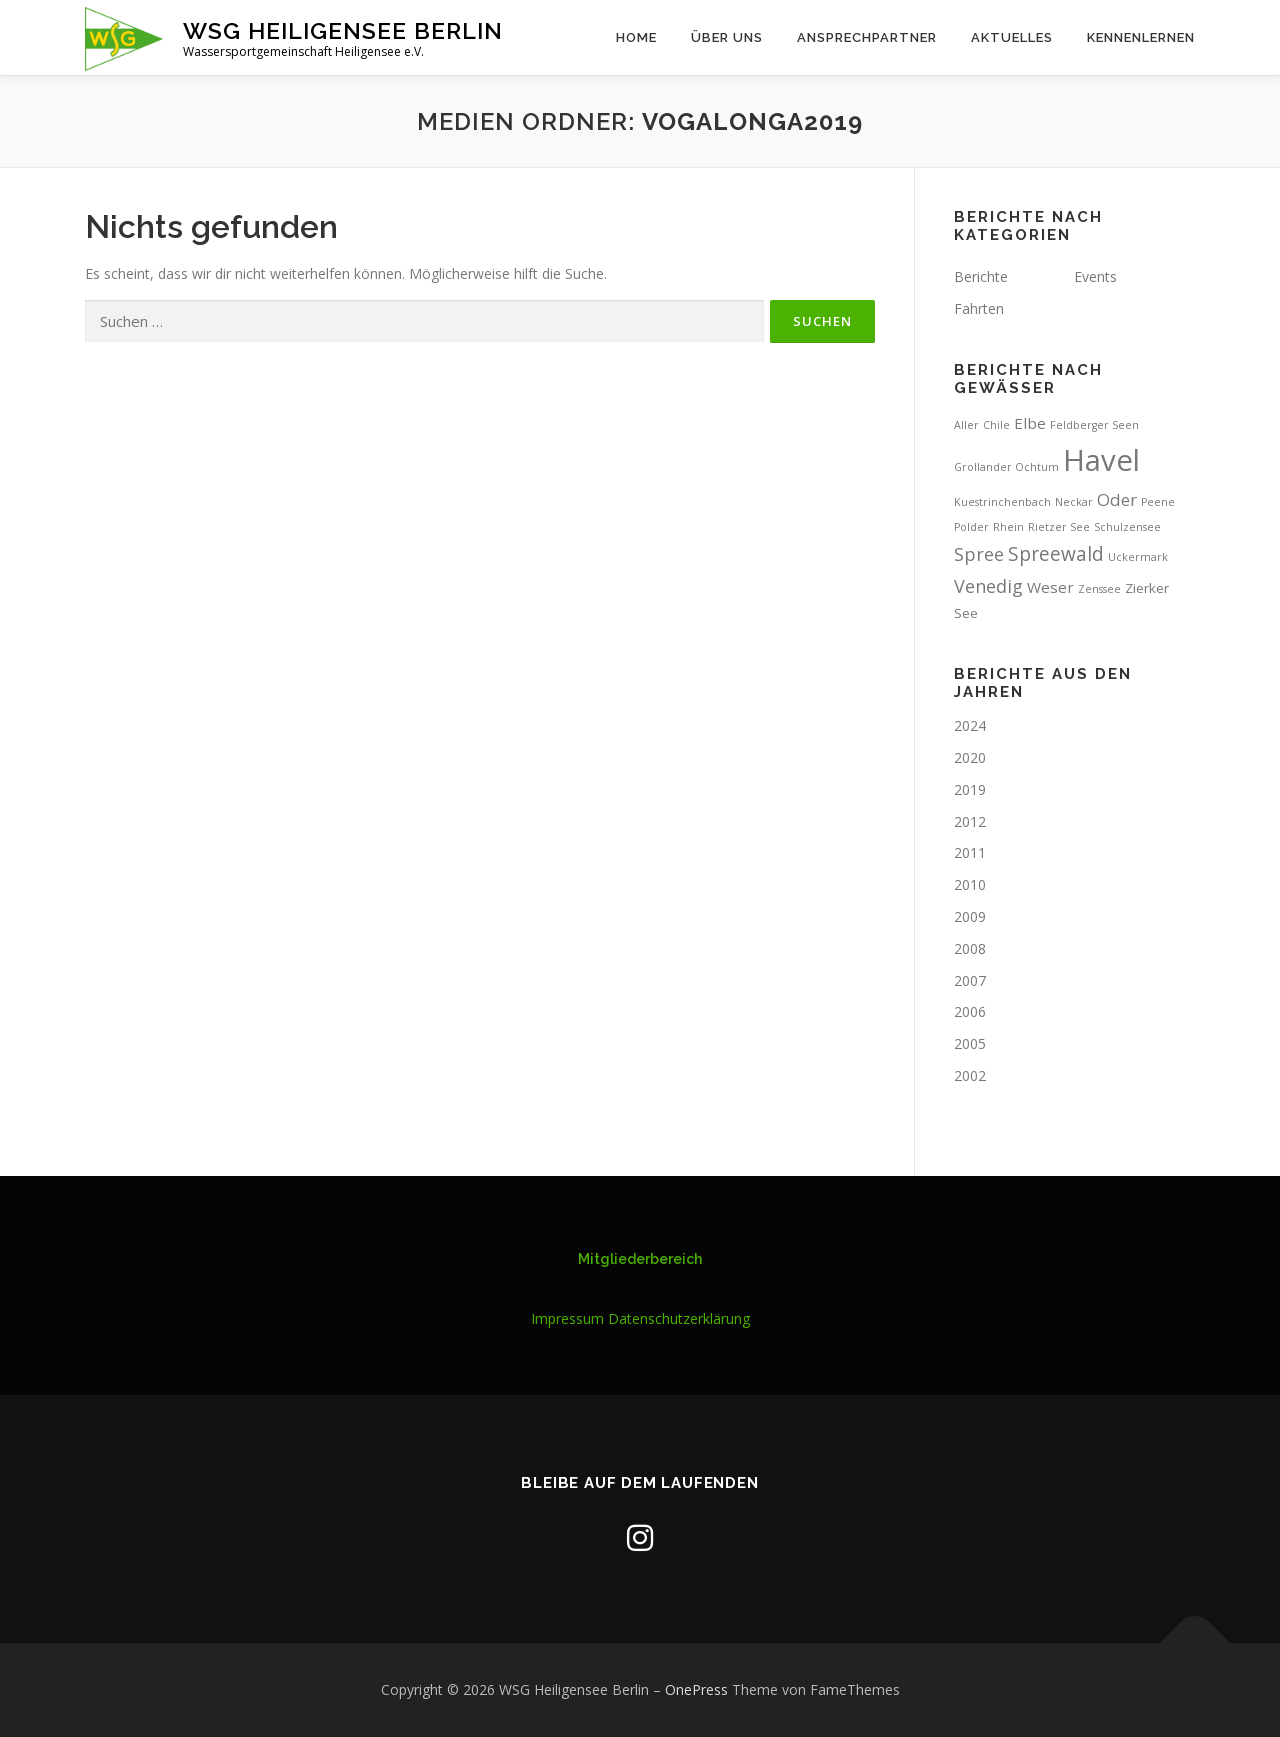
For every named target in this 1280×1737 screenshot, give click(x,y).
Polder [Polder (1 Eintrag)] (971, 527)
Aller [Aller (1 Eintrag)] (966, 425)
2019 (970, 789)
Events (1095, 276)
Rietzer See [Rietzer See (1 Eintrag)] (1059, 527)
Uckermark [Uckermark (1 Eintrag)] (1138, 557)
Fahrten (979, 308)
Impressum (567, 1318)
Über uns (727, 37)
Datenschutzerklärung (679, 1318)
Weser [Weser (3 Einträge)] (1050, 587)
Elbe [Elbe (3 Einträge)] (1030, 423)
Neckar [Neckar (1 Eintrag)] (1074, 502)
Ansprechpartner (867, 37)
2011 (970, 852)
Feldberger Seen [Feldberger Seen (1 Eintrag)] (1094, 425)
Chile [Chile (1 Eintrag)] (996, 425)
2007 (970, 980)
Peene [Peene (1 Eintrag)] (1158, 502)
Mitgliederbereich (640, 1259)
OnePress (696, 1689)
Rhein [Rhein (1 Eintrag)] (1008, 527)
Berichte (981, 276)
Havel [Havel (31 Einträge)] (1101, 460)
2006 (970, 1011)
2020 (970, 757)
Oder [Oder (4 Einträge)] (1117, 499)
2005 (970, 1043)
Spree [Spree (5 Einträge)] (979, 554)
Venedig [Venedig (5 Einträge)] (988, 586)
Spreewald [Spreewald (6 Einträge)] (1056, 554)
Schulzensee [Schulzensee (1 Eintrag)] (1127, 527)
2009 (970, 916)
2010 (970, 884)
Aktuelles (1012, 37)
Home (636, 37)
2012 (970, 821)
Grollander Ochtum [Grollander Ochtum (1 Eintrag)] (1006, 467)
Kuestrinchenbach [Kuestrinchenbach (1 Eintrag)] (1002, 502)
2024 (970, 725)
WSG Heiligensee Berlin (343, 30)
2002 (970, 1075)
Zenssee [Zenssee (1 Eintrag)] (1099, 589)
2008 (970, 948)
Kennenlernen (1141, 37)
